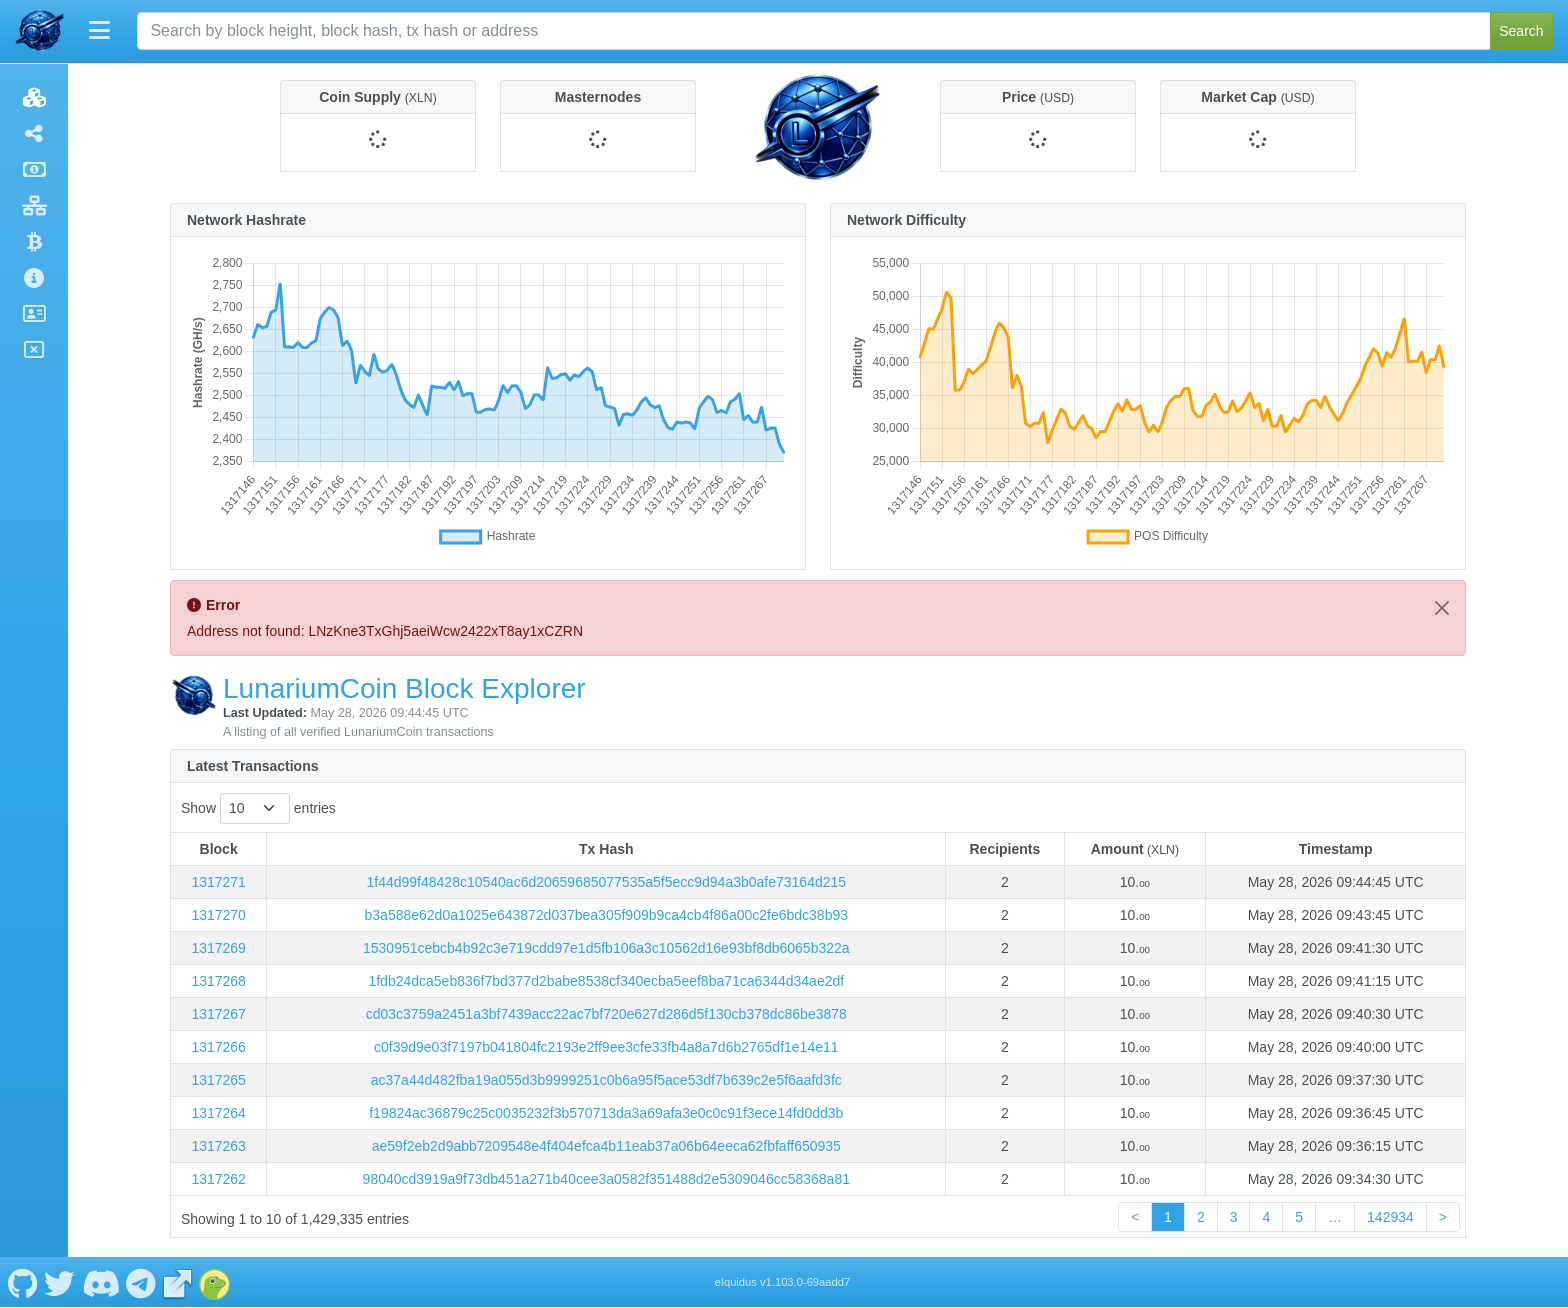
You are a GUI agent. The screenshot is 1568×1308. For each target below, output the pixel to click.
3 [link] (1234, 1217)
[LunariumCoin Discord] (100, 1282)
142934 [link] (1390, 1217)
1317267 (218, 1014)
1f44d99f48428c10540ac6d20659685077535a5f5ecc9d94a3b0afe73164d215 (606, 882)
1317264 (218, 1113)
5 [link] (1299, 1217)
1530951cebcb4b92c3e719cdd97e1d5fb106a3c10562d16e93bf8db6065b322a (606, 948)
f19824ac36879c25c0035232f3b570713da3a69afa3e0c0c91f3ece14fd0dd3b (606, 1113)
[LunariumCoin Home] (40, 31)
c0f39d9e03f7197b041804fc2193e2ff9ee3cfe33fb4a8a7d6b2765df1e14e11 (606, 1047)
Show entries (258, 808)
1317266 (218, 1047)
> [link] (1443, 1217)
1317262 (218, 1179)
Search (1521, 31)
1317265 (218, 1080)
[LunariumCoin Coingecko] (215, 1282)
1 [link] (1168, 1217)
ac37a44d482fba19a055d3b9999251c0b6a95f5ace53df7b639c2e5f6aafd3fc (606, 1080)
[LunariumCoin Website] (178, 1282)
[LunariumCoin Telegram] (141, 1282)
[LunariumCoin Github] (22, 1282)
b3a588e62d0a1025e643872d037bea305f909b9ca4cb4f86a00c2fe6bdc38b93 (606, 915)
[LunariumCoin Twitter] (60, 1282)
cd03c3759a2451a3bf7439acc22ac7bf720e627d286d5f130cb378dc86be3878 (606, 1014)
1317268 (218, 981)
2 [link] (1201, 1217)
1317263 (218, 1146)
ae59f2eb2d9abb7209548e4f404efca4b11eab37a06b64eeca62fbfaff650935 (606, 1146)
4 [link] (1266, 1217)
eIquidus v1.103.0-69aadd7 (783, 1282)
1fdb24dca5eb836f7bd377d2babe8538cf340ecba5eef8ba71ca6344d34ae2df (606, 981)
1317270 (218, 915)
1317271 (218, 882)
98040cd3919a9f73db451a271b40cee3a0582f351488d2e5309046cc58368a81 (606, 1179)
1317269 (218, 948)
